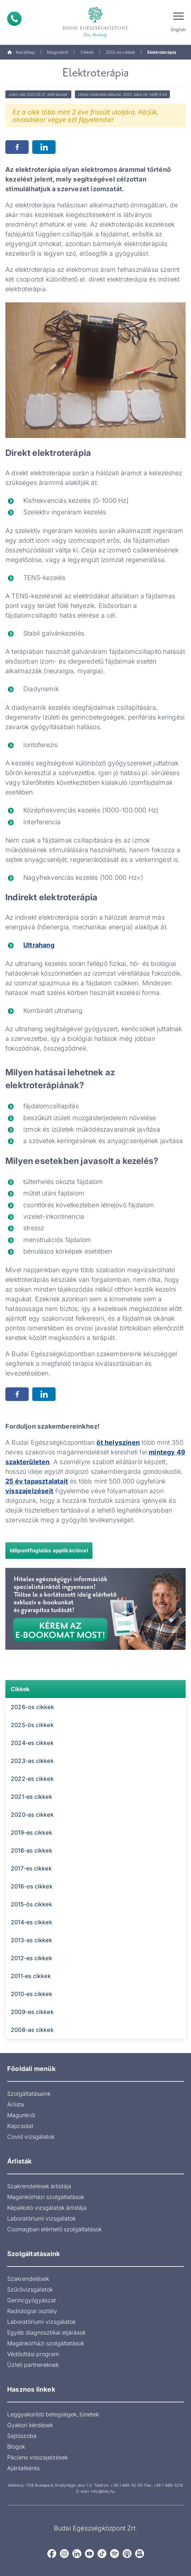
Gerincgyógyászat (31, 2300)
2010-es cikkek (31, 1993)
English (178, 29)
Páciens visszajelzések (37, 2457)
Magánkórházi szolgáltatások (45, 2196)
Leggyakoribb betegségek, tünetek (53, 2414)
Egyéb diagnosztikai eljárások (46, 2332)
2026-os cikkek (32, 1707)
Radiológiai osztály (32, 2311)
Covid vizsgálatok (30, 2136)
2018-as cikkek (31, 1850)
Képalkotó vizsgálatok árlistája (47, 2207)
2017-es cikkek (31, 1868)
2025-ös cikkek (32, 1724)
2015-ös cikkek (31, 1904)
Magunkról (57, 52)
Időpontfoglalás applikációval (49, 1550)
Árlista (15, 2104)
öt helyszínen (118, 1442)
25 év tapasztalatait (36, 1481)
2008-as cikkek (32, 2029)
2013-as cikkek (31, 1940)
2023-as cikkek (32, 1760)
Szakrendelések (28, 2278)
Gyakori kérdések (30, 2425)
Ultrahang (38, 945)
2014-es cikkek (31, 1922)
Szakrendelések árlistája (39, 2186)
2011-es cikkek (31, 1976)
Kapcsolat (20, 2125)
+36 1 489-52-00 (126, 2485)
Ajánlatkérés (23, 2468)
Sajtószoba (22, 2435)
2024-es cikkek (32, 1742)
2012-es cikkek (120, 52)
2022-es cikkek (32, 1778)
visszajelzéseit (29, 1491)
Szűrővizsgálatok (30, 2289)
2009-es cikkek (32, 2011)
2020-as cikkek (32, 1814)
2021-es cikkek (31, 1796)
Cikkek (87, 52)
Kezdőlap (21, 52)
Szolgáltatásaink (29, 2093)
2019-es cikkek (31, 1832)
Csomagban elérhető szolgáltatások (54, 2229)
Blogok (16, 2446)
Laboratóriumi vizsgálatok (41, 2218)
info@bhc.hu (103, 2491)
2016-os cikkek (32, 1886)
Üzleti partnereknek (33, 2364)
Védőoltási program (33, 2354)
